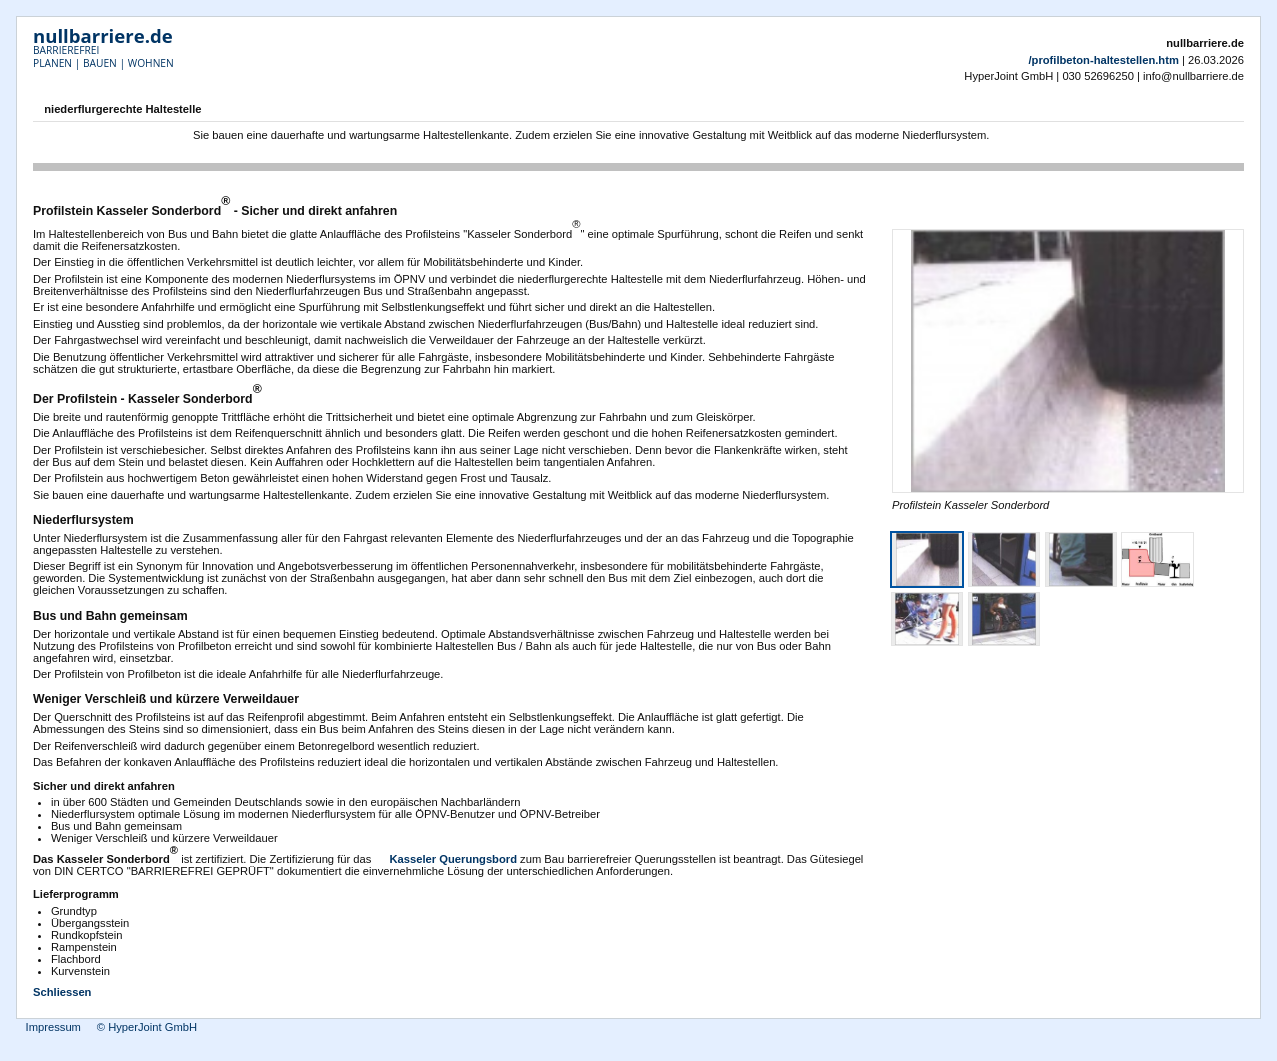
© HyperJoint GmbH (147, 1027)
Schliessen (62, 992)
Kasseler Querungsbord (453, 859)
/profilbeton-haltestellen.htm (1103, 60)
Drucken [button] (1232, 111)
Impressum (53, 1027)
